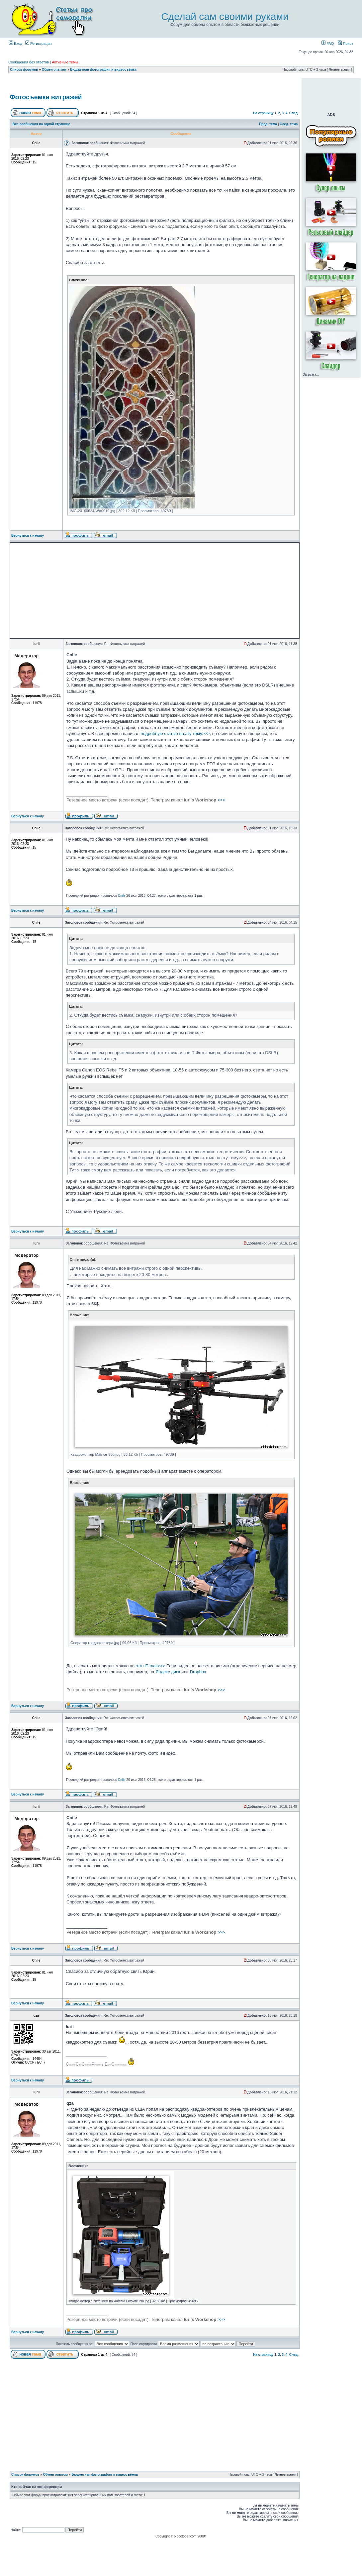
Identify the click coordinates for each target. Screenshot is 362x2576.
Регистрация (38, 44)
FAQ (327, 44)
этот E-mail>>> (150, 1665)
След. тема (289, 124)
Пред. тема (268, 124)
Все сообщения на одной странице (41, 124)
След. (294, 113)
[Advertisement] (82, 590)
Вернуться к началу (27, 535)
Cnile (122, 895)
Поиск (345, 44)
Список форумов (24, 69)
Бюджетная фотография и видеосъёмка (103, 69)
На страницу (263, 113)
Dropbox (198, 1671)
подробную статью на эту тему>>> (175, 733)
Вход (15, 44)
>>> (145, 799)
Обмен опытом (54, 69)
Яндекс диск (167, 1671)
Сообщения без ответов (28, 62)
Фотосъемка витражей (46, 97)
